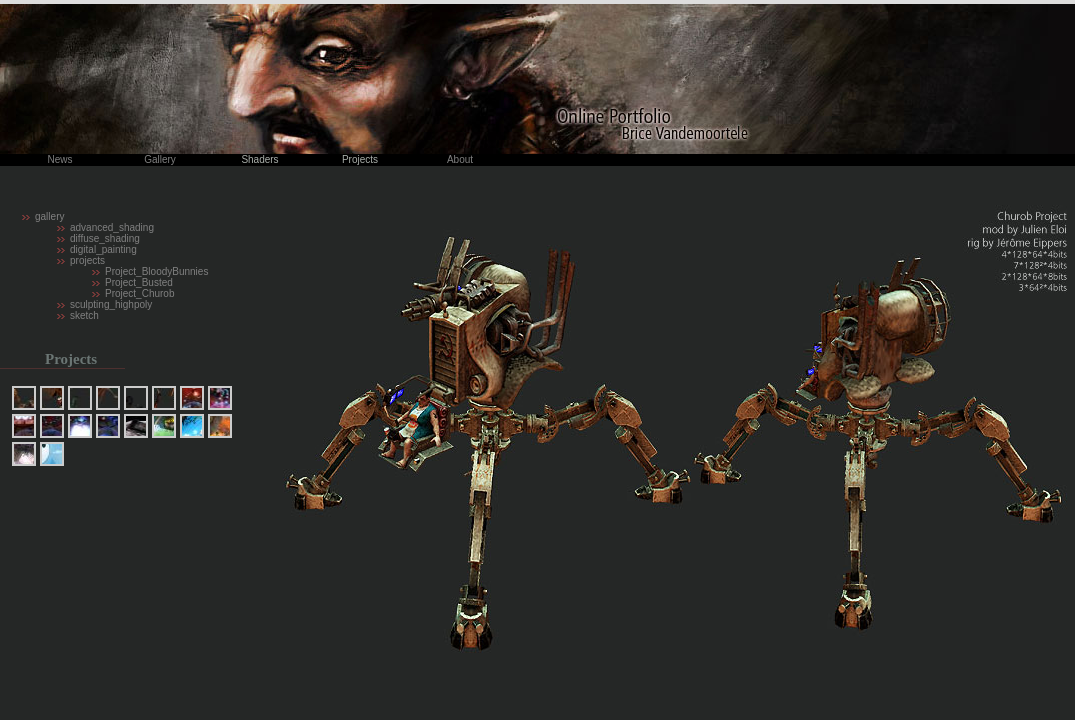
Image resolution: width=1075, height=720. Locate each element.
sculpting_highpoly (111, 304)
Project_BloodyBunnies (156, 271)
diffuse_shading (105, 238)
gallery (49, 216)
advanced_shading (112, 227)
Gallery (160, 159)
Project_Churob (139, 293)
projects (87, 260)
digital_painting (103, 249)
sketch (84, 315)
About (460, 159)
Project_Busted (139, 282)
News (59, 159)
